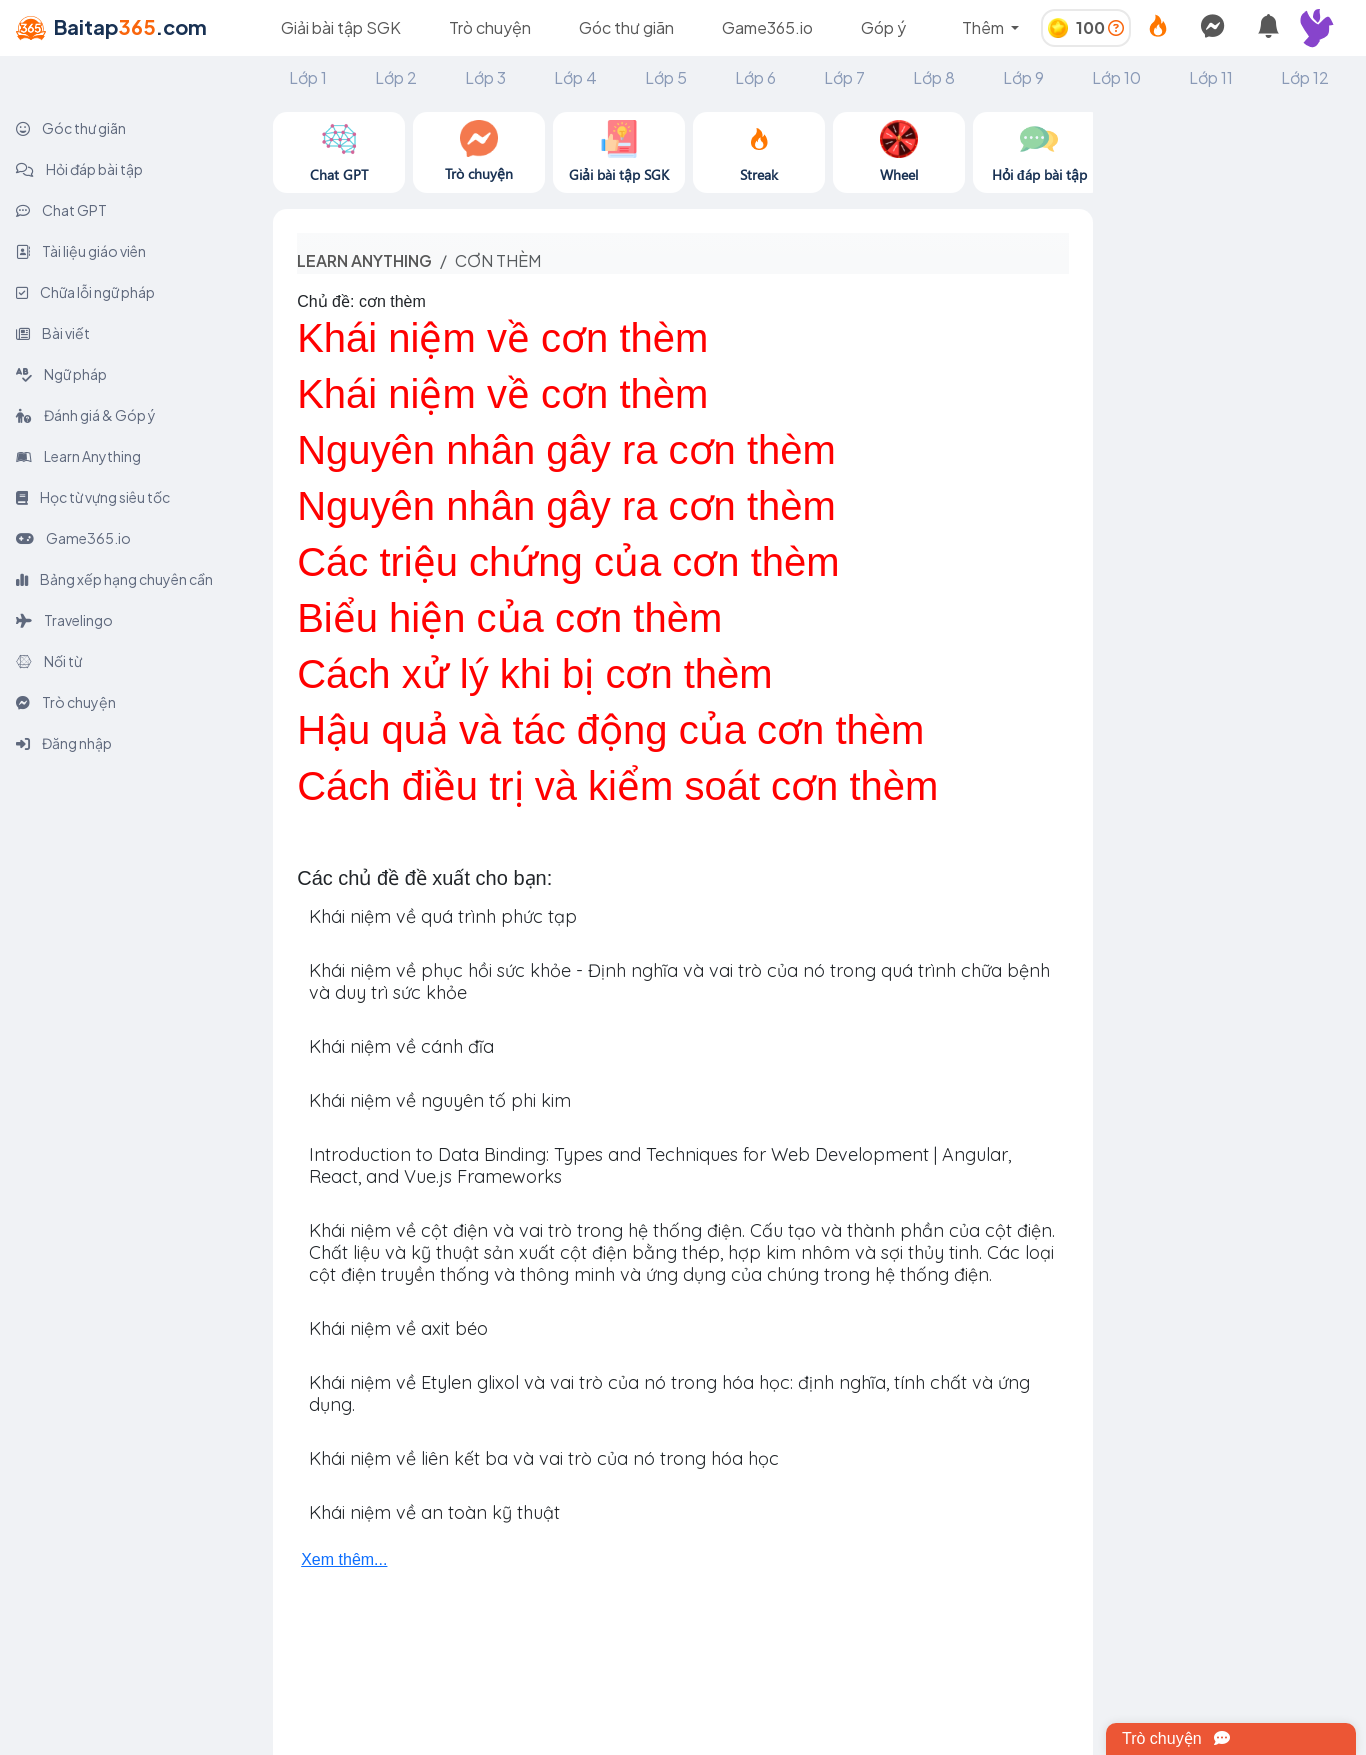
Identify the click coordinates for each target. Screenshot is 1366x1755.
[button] (1325, 28)
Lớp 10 (1116, 77)
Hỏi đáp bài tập (79, 169)
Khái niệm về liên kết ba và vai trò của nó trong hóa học (544, 1458)
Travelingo (64, 620)
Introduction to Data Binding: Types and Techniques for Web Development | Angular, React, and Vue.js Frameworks (660, 1165)
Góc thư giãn (626, 27)
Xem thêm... (344, 1559)
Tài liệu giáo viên (81, 251)
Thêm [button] (984, 27)
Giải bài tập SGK (341, 27)
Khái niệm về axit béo (398, 1328)
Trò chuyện (490, 27)
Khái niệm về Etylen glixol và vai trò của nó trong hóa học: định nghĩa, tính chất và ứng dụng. (669, 1393)
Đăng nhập (64, 743)
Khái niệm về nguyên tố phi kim (440, 1100)
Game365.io (767, 27)
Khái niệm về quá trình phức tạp (443, 916)
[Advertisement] (1229, 412)
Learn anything (364, 260)
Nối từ (49, 661)
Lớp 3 (485, 77)
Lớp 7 (844, 77)
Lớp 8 (934, 77)
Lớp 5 (666, 77)
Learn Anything (78, 456)
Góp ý (883, 27)
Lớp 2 (396, 77)
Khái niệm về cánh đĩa (401, 1046)
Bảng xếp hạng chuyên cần (114, 579)
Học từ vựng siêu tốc (93, 497)
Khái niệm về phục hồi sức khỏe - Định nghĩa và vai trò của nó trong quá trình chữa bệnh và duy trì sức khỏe (679, 981)
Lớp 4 (575, 77)
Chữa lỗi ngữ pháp (85, 292)
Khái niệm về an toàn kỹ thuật (434, 1512)
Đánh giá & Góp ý (86, 415)
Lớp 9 (1023, 77)
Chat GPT (61, 210)
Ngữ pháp (61, 374)
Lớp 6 (755, 77)
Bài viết (53, 333)
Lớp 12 (1305, 77)
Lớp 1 (308, 77)
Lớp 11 (1211, 77)
